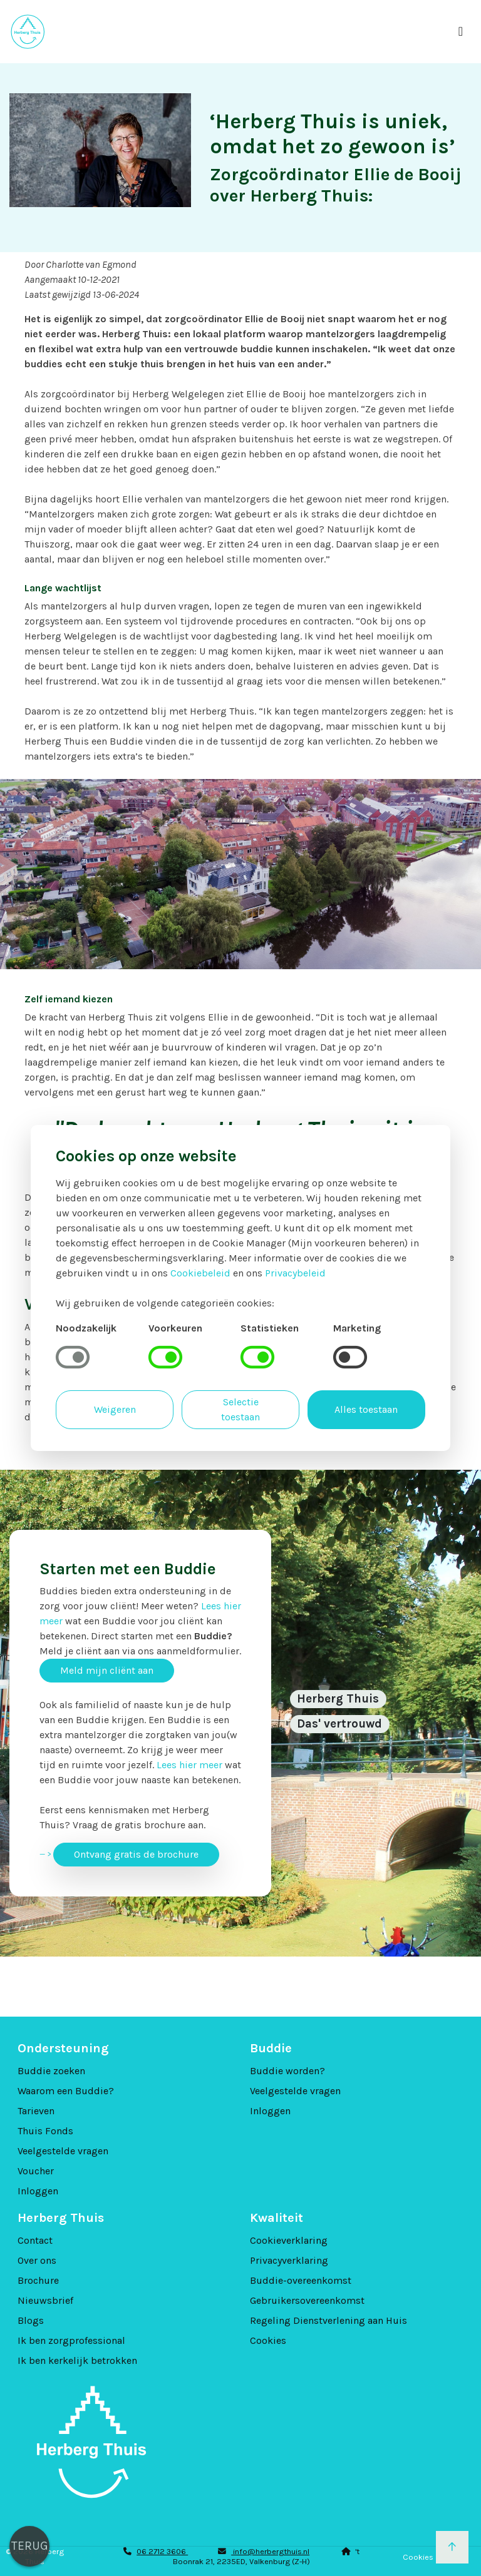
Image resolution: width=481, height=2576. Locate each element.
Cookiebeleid (200, 1273)
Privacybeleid (295, 1273)
